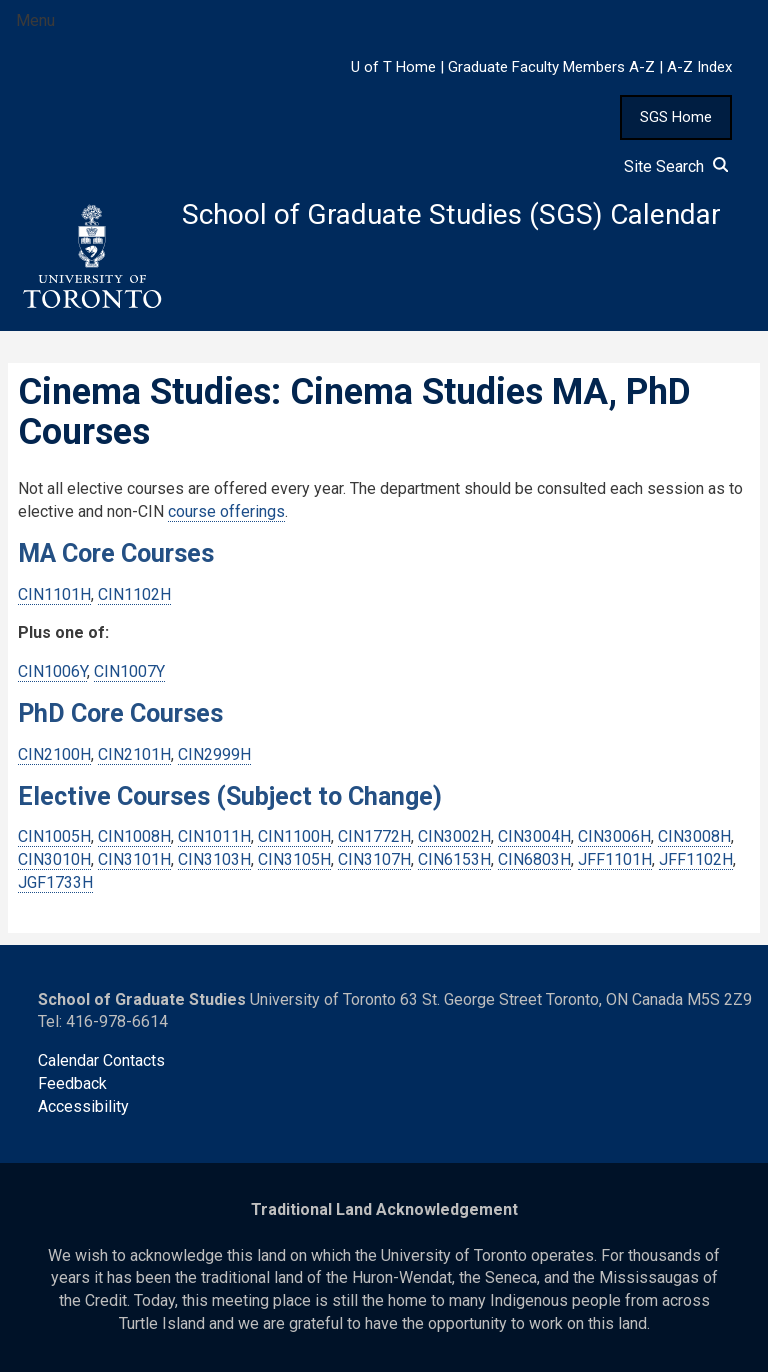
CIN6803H (534, 859)
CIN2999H (214, 754)
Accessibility (83, 1106)
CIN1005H (54, 836)
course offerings (226, 511)
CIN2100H (54, 754)
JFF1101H (615, 859)
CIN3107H (374, 859)
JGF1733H (55, 882)
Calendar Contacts (101, 1060)
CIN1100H (294, 836)
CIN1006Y (52, 671)
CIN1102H (134, 594)
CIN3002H (454, 836)
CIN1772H (374, 836)
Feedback (72, 1083)
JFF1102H (696, 859)
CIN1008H (134, 836)
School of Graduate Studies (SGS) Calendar (451, 214)
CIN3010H (54, 859)
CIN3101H (134, 859)
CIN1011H (214, 836)
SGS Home (676, 117)
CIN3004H (534, 836)
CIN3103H (214, 859)
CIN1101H (54, 594)
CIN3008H (694, 836)
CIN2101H (134, 754)
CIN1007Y (129, 671)
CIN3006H (614, 836)
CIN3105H (294, 859)
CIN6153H (454, 859)
